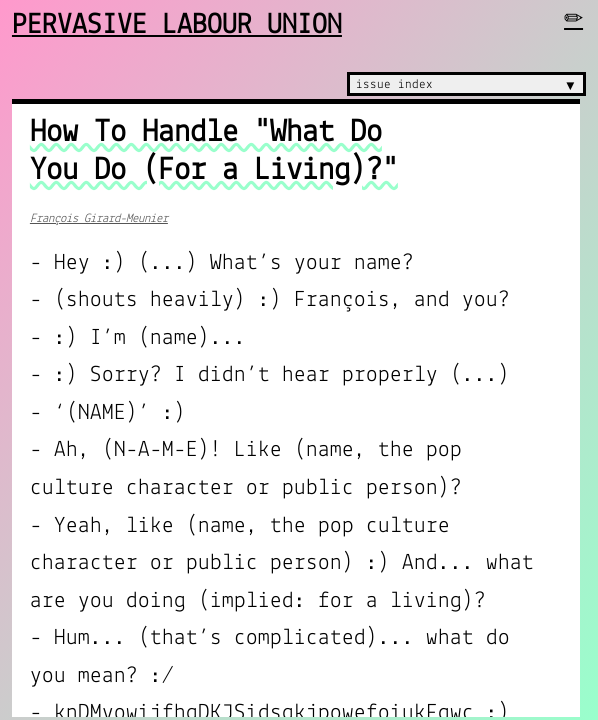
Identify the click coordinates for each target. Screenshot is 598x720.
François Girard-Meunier (99, 218)
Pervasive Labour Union (177, 25)
